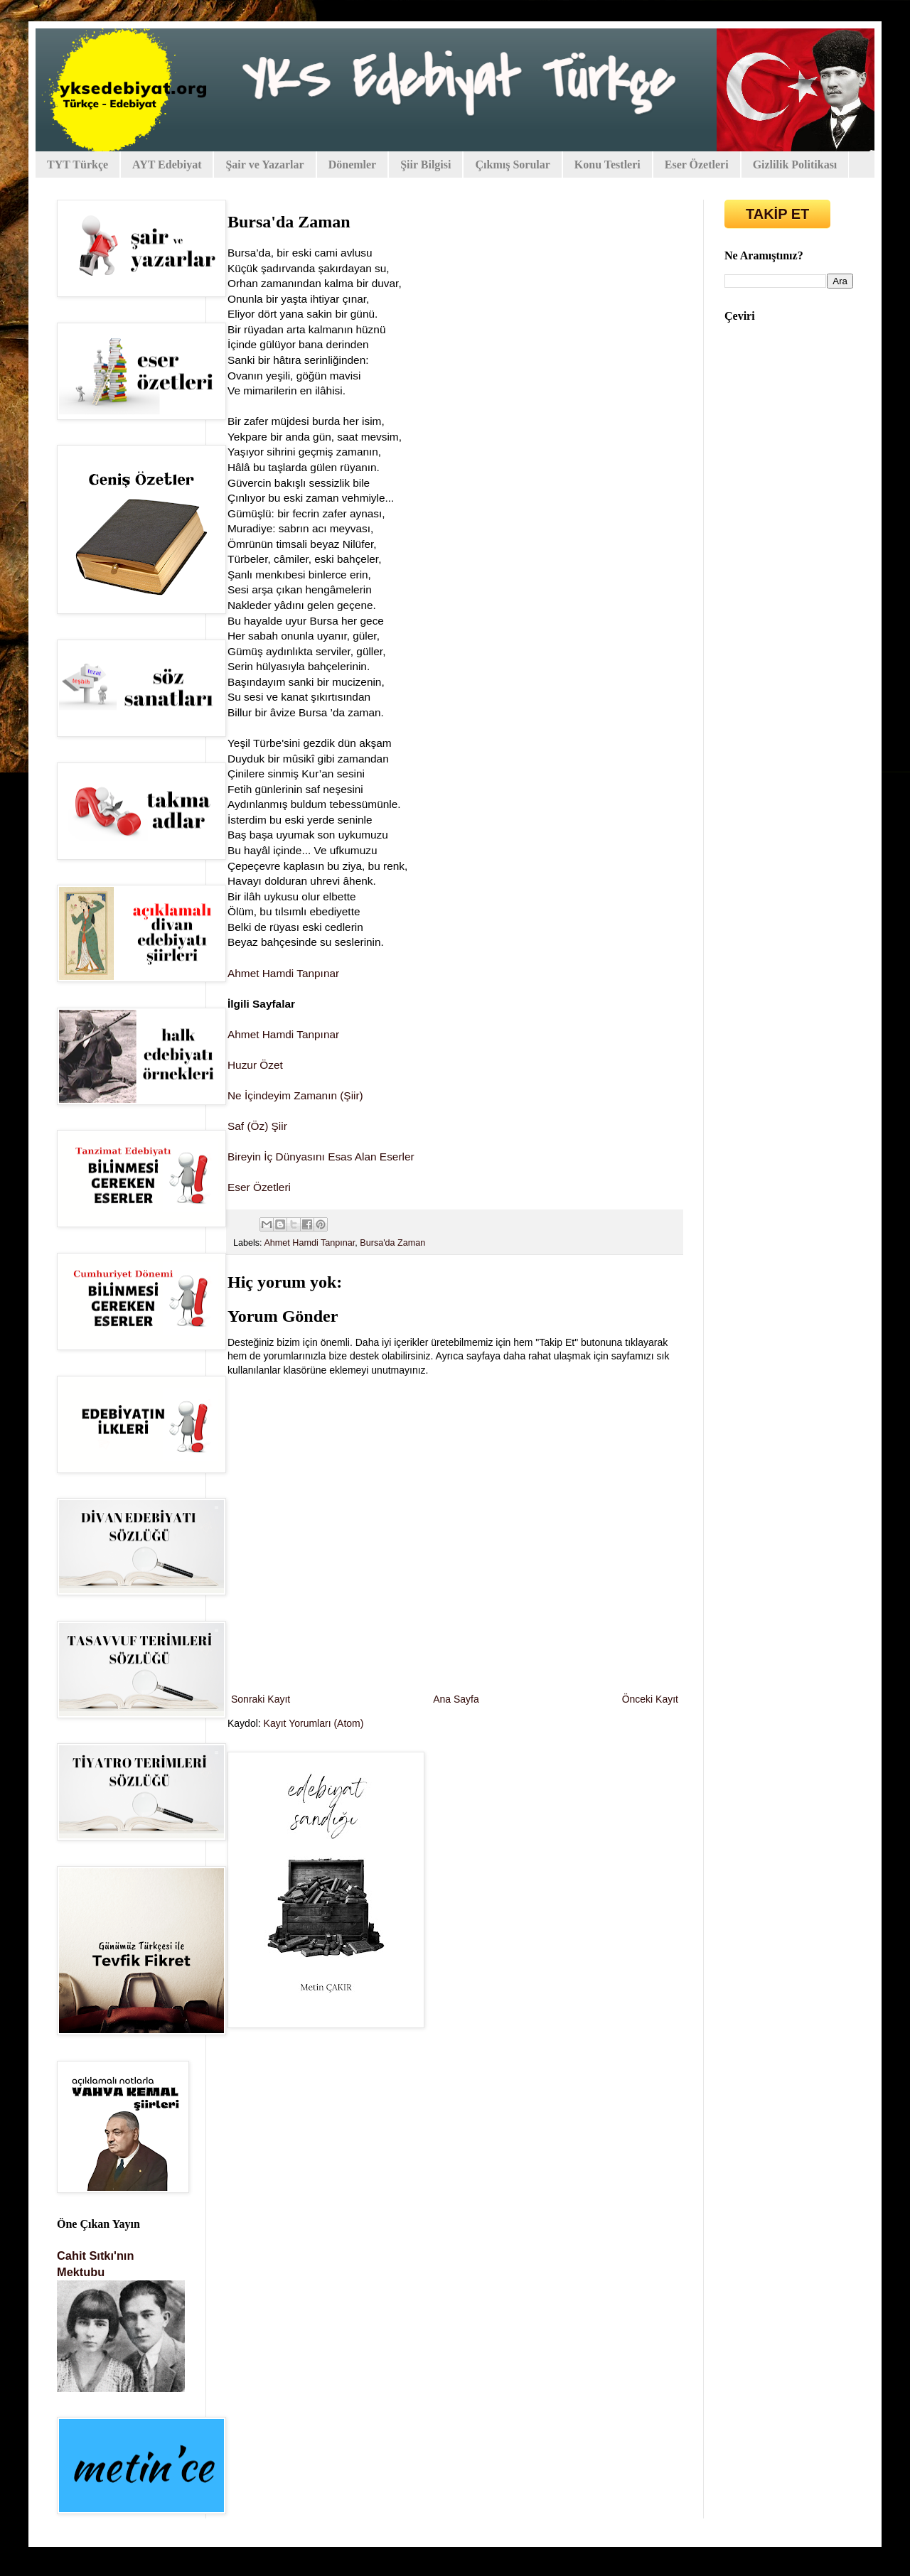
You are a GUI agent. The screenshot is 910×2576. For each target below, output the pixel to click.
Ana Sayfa (456, 1699)
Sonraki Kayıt (260, 1699)
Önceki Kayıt (650, 1699)
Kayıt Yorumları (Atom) (314, 1723)
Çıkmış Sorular (512, 164)
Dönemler (352, 164)
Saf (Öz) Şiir (257, 1126)
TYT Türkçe (77, 164)
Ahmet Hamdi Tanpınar (283, 973)
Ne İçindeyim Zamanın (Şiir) (295, 1095)
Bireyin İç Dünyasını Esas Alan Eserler (321, 1156)
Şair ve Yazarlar (264, 164)
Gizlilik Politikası (795, 164)
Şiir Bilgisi (425, 164)
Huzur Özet (255, 1065)
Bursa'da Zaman (392, 1243)
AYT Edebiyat (166, 164)
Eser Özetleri (697, 164)
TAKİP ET (777, 214)
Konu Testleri (607, 164)
